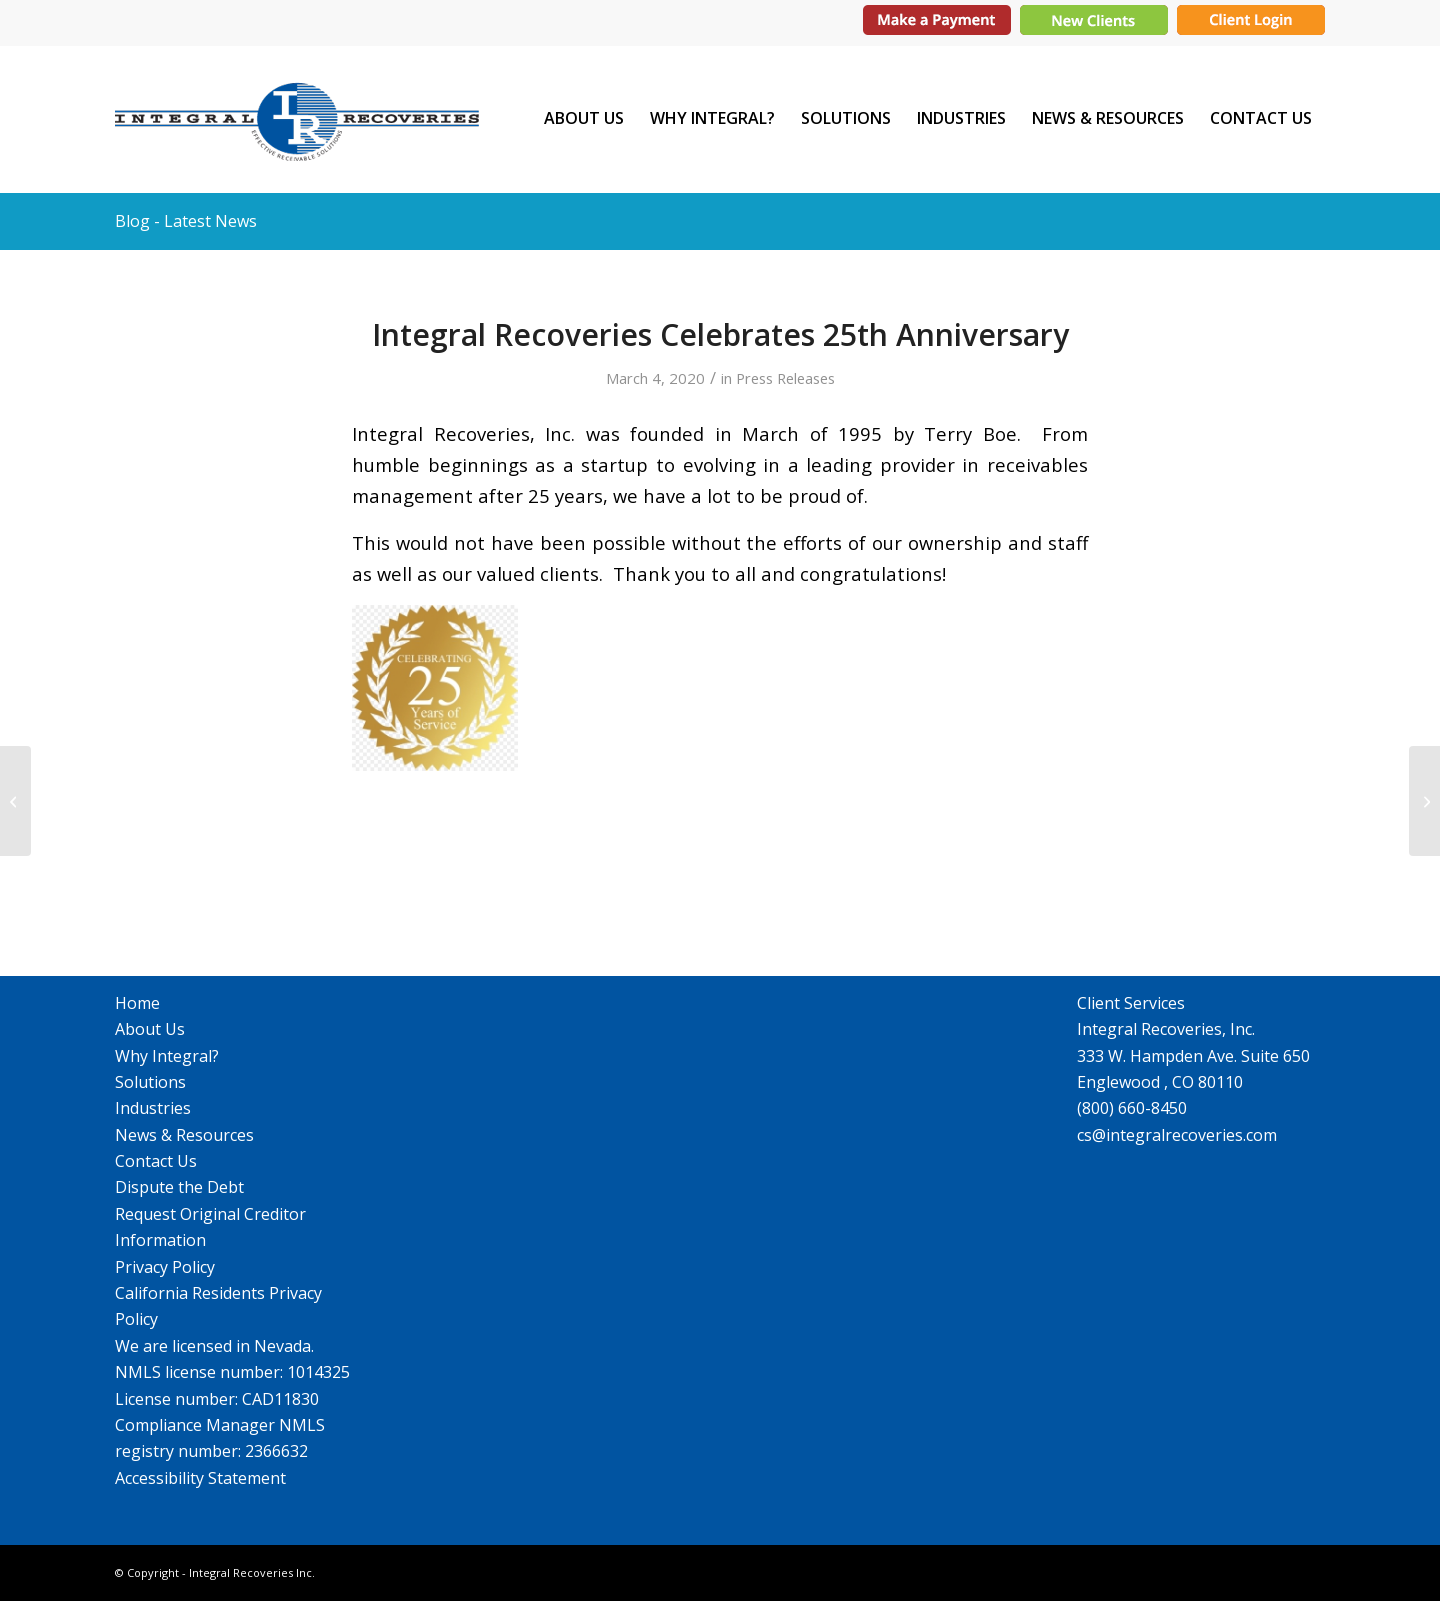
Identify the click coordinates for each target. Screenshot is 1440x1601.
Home (137, 1003)
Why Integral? (167, 1056)
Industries (153, 1108)
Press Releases (785, 378)
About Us (150, 1029)
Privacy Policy (165, 1267)
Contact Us (156, 1161)
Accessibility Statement (200, 1478)
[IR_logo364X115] (297, 118)
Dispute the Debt (179, 1187)
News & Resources (184, 1135)
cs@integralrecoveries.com (1177, 1135)
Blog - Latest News (186, 221)
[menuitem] (584, 118)
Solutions (150, 1082)
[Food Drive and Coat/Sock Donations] (15, 801)
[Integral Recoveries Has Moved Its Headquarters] (1424, 801)
